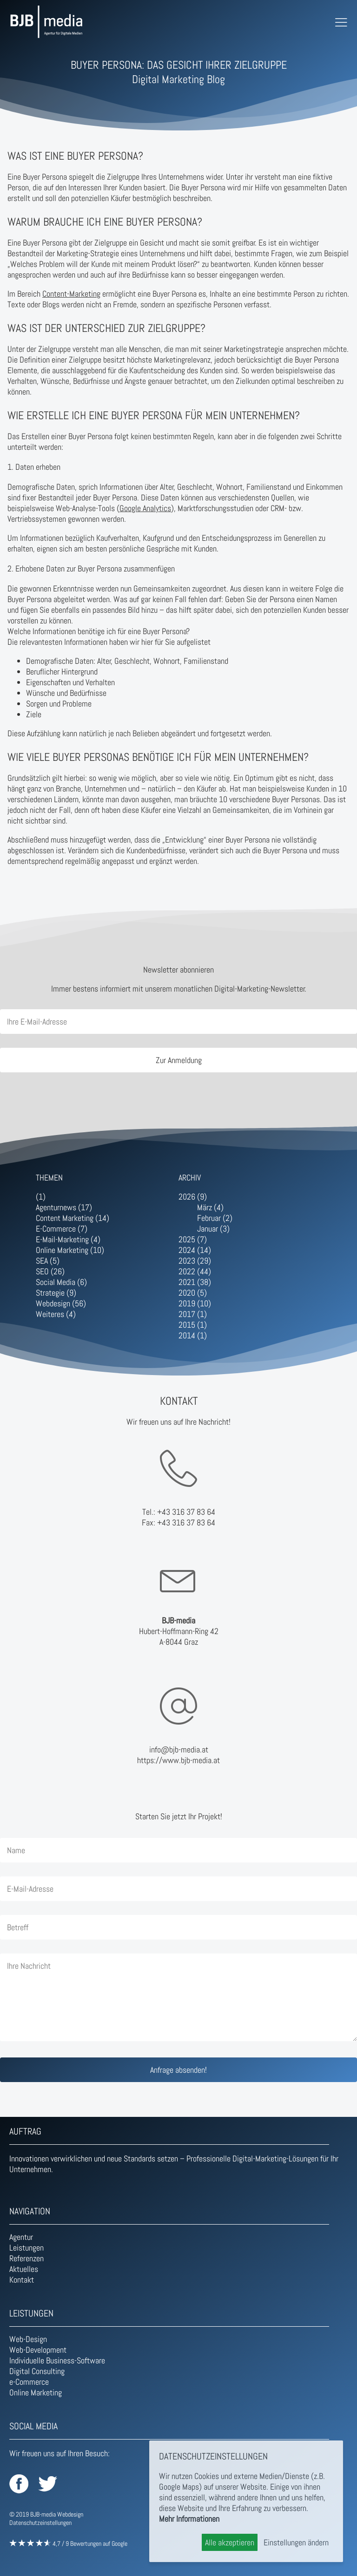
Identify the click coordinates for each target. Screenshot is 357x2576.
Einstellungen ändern (296, 2542)
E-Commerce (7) (61, 1228)
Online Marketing (35, 2392)
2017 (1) (192, 1314)
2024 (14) (194, 1250)
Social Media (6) (61, 1282)
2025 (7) (192, 1239)
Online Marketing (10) (70, 1250)
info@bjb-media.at (178, 1749)
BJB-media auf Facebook (19, 2483)
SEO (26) (50, 1271)
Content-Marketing (71, 293)
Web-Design (28, 2339)
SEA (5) (48, 1260)
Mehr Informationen (189, 2518)
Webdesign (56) (61, 1303)
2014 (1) (192, 1335)
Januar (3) (213, 1228)
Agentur (21, 2237)
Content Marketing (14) (72, 1218)
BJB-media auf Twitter (48, 2483)
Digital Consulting (37, 2371)
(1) (41, 1196)
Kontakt (21, 2279)
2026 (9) (192, 1196)
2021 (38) (194, 1282)
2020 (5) (192, 1292)
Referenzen (26, 2258)
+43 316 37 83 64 (186, 1511)
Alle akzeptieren (229, 2542)
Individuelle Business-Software (57, 2360)
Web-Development (37, 2349)
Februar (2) (214, 1218)
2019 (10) (194, 1303)
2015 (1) (192, 1324)
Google (119, 2543)
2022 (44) (194, 1271)
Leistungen (26, 2247)
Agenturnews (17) (64, 1207)
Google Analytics (145, 508)
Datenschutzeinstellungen (40, 2522)
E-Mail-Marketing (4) (68, 1239)
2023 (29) (194, 1260)
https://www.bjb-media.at (178, 1760)
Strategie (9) (56, 1292)
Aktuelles (23, 2269)
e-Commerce (29, 2381)
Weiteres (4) (56, 1314)
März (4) (210, 1207)
